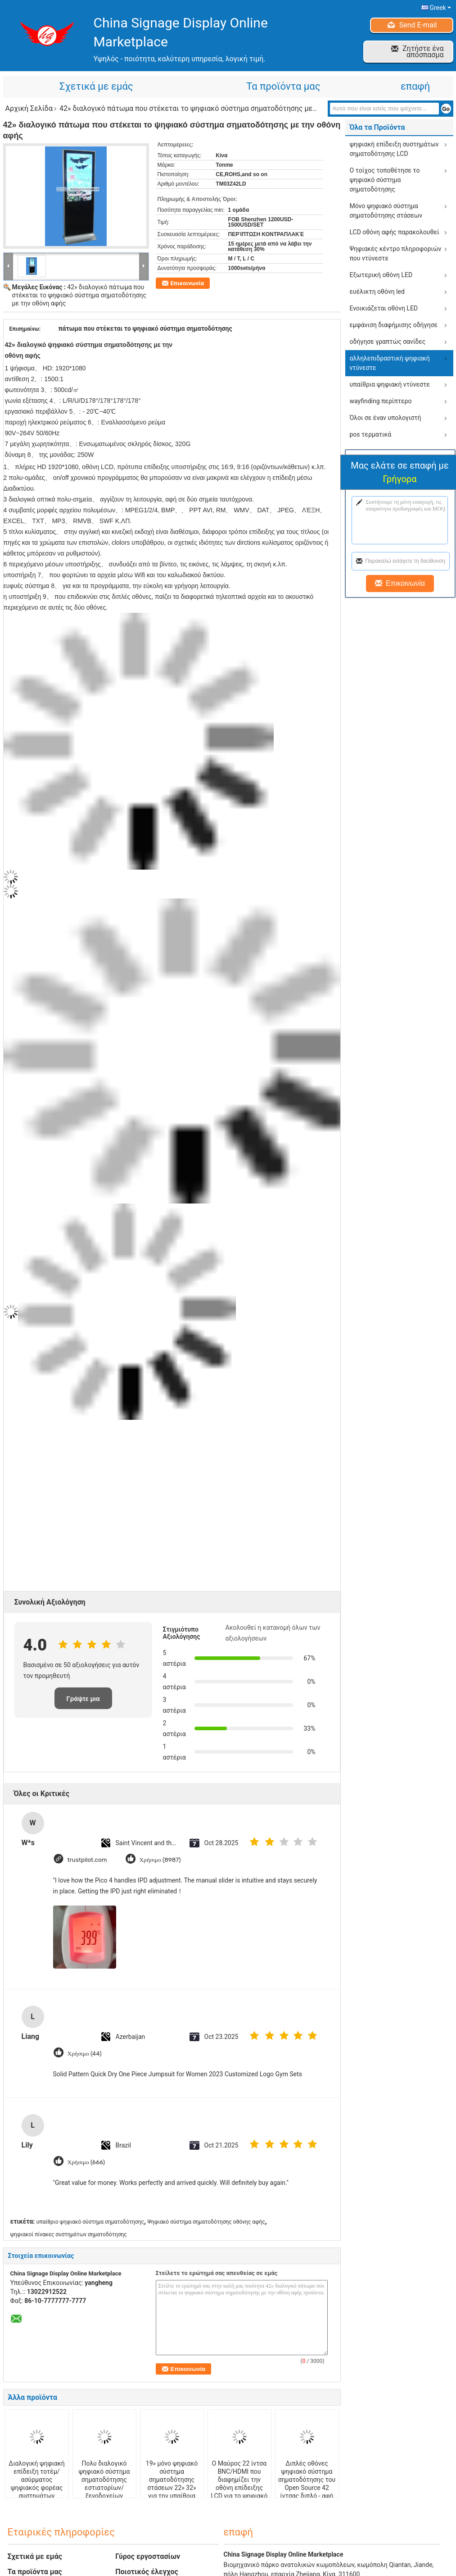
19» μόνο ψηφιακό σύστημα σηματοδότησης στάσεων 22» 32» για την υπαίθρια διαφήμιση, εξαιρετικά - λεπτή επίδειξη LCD (172, 2492)
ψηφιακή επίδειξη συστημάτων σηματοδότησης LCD (394, 149)
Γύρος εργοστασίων (147, 2556)
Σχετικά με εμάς (96, 86)
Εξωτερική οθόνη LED (381, 274)
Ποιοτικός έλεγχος (146, 2571)
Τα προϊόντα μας (283, 86)
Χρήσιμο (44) (86, 2053)
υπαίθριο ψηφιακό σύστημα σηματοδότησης (90, 2222)
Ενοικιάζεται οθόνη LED (384, 308)
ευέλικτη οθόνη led (377, 291)
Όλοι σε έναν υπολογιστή (385, 417)
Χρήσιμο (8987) (163, 1859)
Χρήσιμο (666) (87, 2162)
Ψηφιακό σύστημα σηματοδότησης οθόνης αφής (206, 2222)
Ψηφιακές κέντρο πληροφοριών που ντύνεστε (396, 253)
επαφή (415, 86)
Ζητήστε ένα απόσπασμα (423, 51)
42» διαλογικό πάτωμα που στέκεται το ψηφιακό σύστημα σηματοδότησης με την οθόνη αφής (79, 295)
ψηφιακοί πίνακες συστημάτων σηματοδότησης (68, 2234)
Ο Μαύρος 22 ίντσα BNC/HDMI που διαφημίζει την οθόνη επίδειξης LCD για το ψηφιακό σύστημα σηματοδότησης (239, 2488)
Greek (440, 8)
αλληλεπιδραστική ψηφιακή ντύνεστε (390, 363)
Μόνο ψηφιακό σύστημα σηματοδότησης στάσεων (386, 210)
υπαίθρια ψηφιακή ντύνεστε (390, 384)
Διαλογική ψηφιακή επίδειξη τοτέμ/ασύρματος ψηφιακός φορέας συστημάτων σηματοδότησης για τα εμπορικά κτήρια (37, 2488)
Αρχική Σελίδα (29, 108)
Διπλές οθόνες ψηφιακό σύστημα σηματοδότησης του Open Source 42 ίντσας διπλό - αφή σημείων (307, 2484)
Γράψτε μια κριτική (82, 1702)
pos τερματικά (371, 434)
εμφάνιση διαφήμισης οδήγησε (394, 324)
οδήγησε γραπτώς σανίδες (388, 341)
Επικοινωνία (187, 283)
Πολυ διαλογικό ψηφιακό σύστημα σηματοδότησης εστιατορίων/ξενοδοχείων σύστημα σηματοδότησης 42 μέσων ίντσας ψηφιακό (104, 2496)
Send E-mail (418, 25)
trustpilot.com (88, 1859)
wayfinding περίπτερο (381, 401)
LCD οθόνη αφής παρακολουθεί (394, 232)
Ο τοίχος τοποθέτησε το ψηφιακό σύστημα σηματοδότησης (385, 180)
